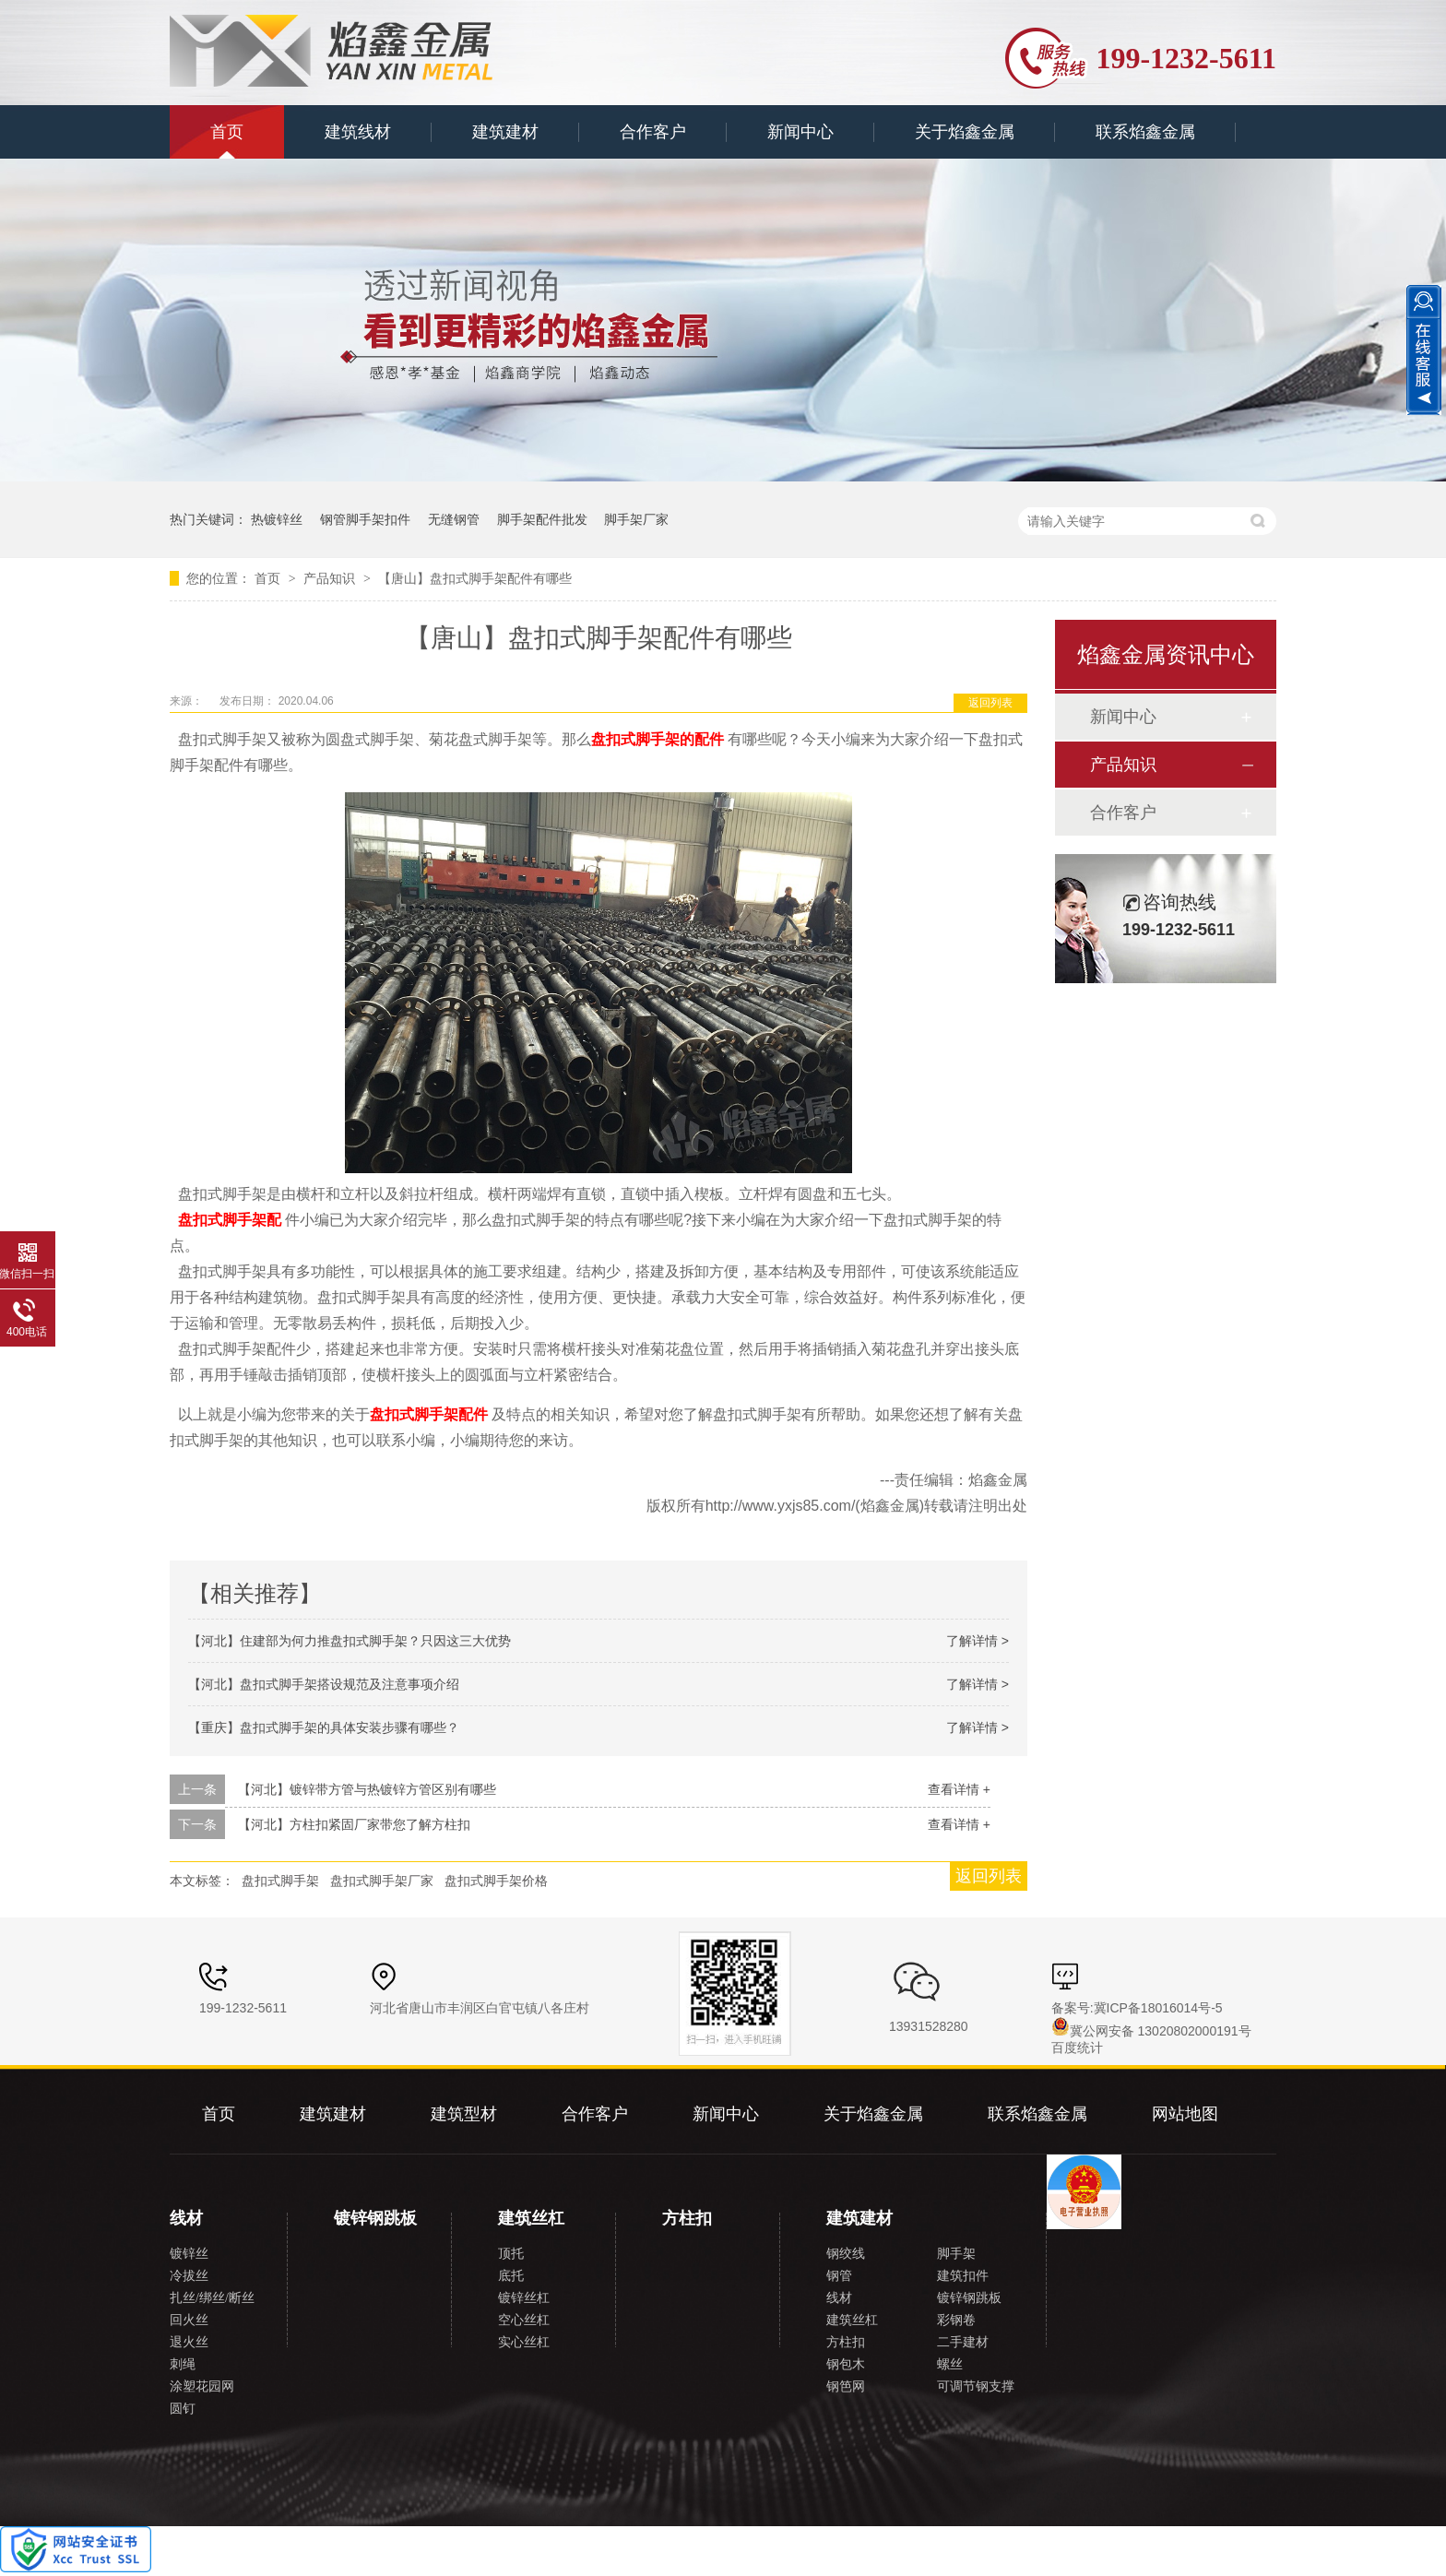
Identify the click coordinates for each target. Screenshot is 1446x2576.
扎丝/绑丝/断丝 (212, 2298)
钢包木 (845, 2364)
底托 (511, 2276)
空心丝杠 (524, 2320)
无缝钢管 (454, 519)
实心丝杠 (524, 2342)
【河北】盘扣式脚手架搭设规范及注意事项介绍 (323, 1684)
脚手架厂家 (636, 519)
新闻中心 (800, 132)
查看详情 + (959, 1789)
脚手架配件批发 (542, 519)
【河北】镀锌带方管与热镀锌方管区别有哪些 (367, 1789)
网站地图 (1185, 2114)
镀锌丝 (189, 2254)
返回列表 (990, 702)
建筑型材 (464, 2114)
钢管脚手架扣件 (365, 519)
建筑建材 (505, 132)
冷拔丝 (189, 2276)
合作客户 (653, 132)
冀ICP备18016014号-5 (1158, 2007)
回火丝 (189, 2320)
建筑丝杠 (531, 2218)
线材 (186, 2218)
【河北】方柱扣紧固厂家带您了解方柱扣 (354, 1824)
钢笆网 (845, 2386)
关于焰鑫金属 (964, 132)
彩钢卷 (956, 2320)
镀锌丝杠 (524, 2298)
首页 (226, 132)
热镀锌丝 (276, 519)
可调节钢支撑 (975, 2386)
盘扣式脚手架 (280, 1880)
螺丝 (950, 2364)
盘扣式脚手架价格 (496, 1880)
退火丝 (189, 2342)
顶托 (511, 2254)
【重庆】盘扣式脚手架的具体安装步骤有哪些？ (323, 1727)
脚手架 (956, 2254)
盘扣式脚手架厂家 (381, 1880)
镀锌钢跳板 (375, 2218)
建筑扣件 (963, 2276)
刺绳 (183, 2364)
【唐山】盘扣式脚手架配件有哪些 (475, 578)
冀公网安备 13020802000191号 (1151, 2031)
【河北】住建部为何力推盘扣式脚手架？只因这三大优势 (349, 1640)
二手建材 (963, 2342)
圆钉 (183, 2409)
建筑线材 (358, 132)
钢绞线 (845, 2254)
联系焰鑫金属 (1145, 132)
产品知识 (331, 578)
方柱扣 (687, 2218)
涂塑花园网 (202, 2386)
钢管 (839, 2276)
